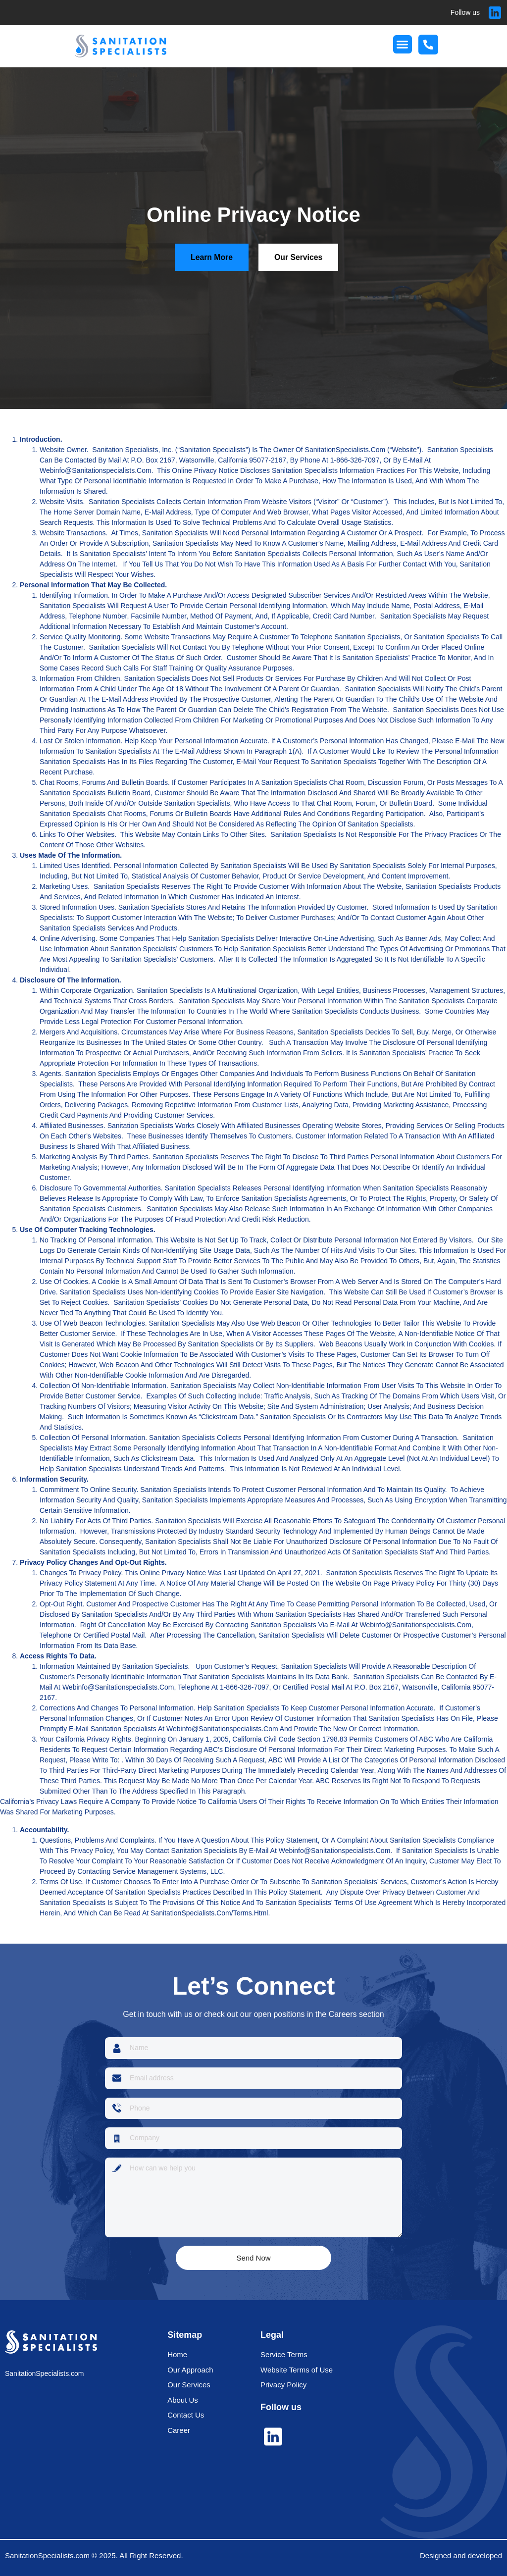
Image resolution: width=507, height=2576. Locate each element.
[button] (402, 44)
